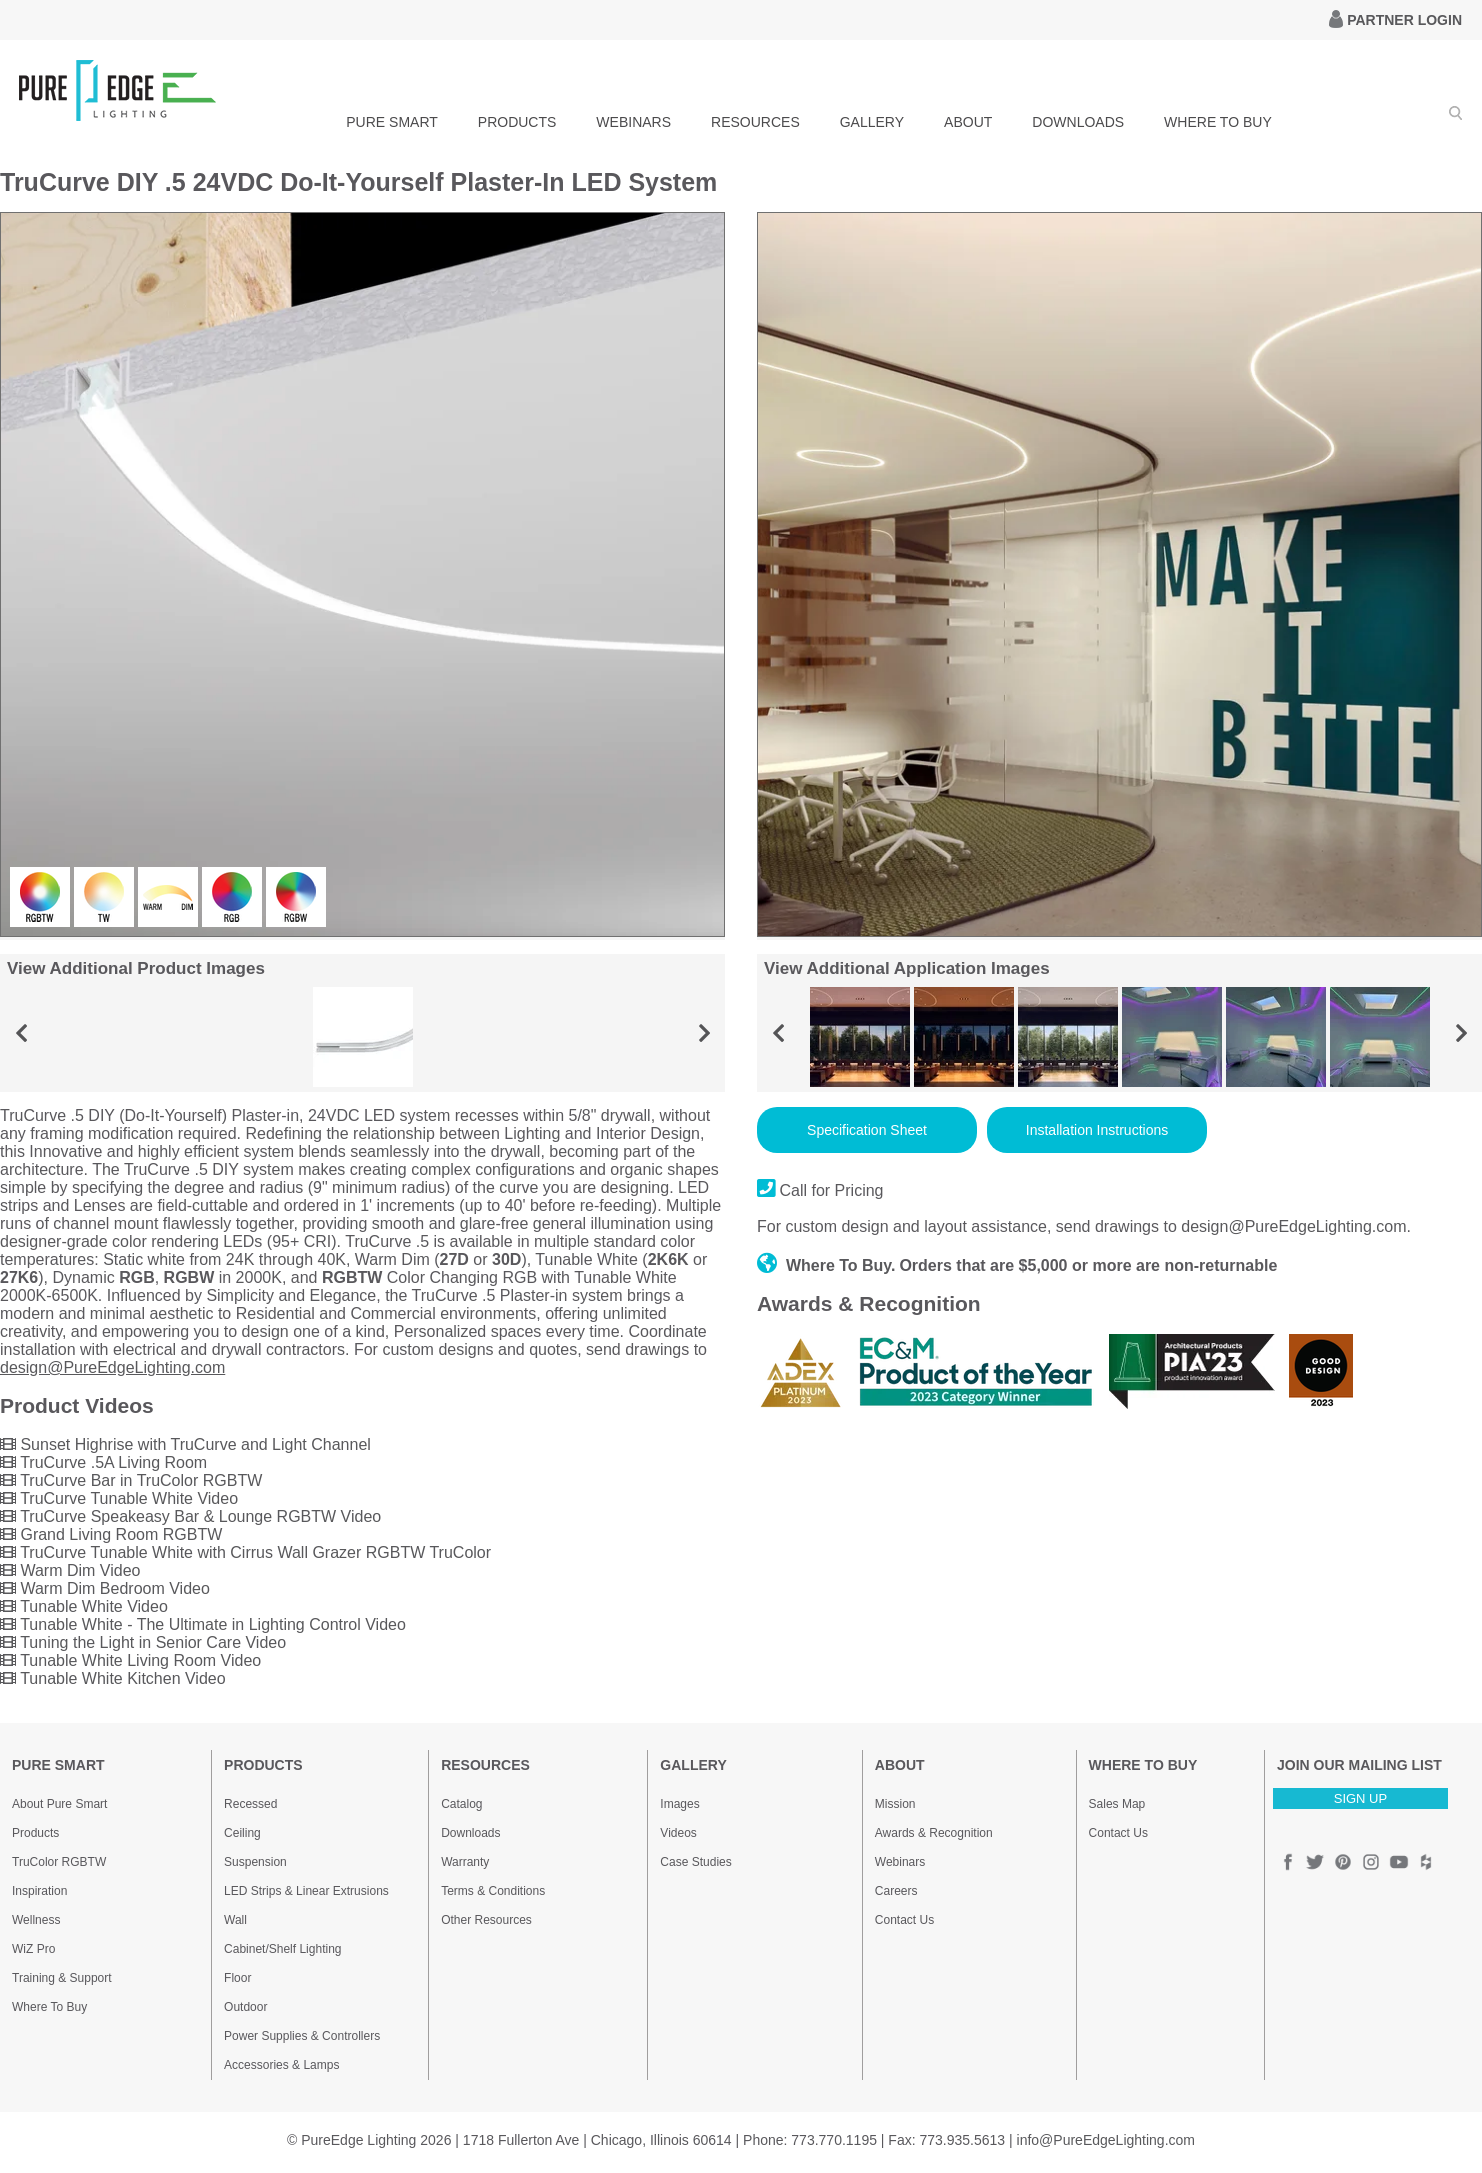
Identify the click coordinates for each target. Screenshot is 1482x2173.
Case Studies (695, 1862)
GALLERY (872, 122)
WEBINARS (633, 122)
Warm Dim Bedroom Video (105, 1588)
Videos (678, 1833)
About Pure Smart (59, 1804)
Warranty (465, 1862)
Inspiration (39, 1891)
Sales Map (1117, 1804)
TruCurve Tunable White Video (119, 1498)
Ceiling (242, 1833)
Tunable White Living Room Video (130, 1660)
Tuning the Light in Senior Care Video (143, 1642)
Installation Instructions (1097, 1130)
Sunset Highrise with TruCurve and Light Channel (185, 1444)
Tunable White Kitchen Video (113, 1678)
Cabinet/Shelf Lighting (282, 1949)
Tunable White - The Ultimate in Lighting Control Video (203, 1624)
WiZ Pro (33, 1949)
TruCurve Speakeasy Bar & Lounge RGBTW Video (190, 1516)
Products (35, 1833)
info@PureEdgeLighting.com (1106, 2140)
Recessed (250, 1804)
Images (679, 1804)
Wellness (36, 1920)
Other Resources (486, 1920)
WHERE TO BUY (1218, 122)
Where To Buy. (826, 1265)
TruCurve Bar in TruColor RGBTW (131, 1480)
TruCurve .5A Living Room (103, 1462)
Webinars (900, 1862)
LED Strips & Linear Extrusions (306, 1891)
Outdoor (245, 2007)
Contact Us (904, 1920)
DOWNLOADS (1078, 122)
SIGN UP (1360, 1798)
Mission (895, 1804)
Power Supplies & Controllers (302, 2036)
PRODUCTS (517, 122)
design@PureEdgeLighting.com (112, 1367)
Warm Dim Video (70, 1570)
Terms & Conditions (493, 1891)
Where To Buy (49, 2007)
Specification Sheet (867, 1130)
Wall (235, 1920)
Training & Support (62, 1978)
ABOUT (968, 122)
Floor (237, 1978)
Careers (896, 1891)
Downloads (470, 1833)
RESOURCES (755, 122)
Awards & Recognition (934, 1833)
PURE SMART (392, 122)
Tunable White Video (84, 1606)
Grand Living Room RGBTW (111, 1534)
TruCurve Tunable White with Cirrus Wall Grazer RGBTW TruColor (245, 1552)
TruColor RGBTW (59, 1862)
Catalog (461, 1804)
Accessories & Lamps (281, 2065)
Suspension (255, 1862)
